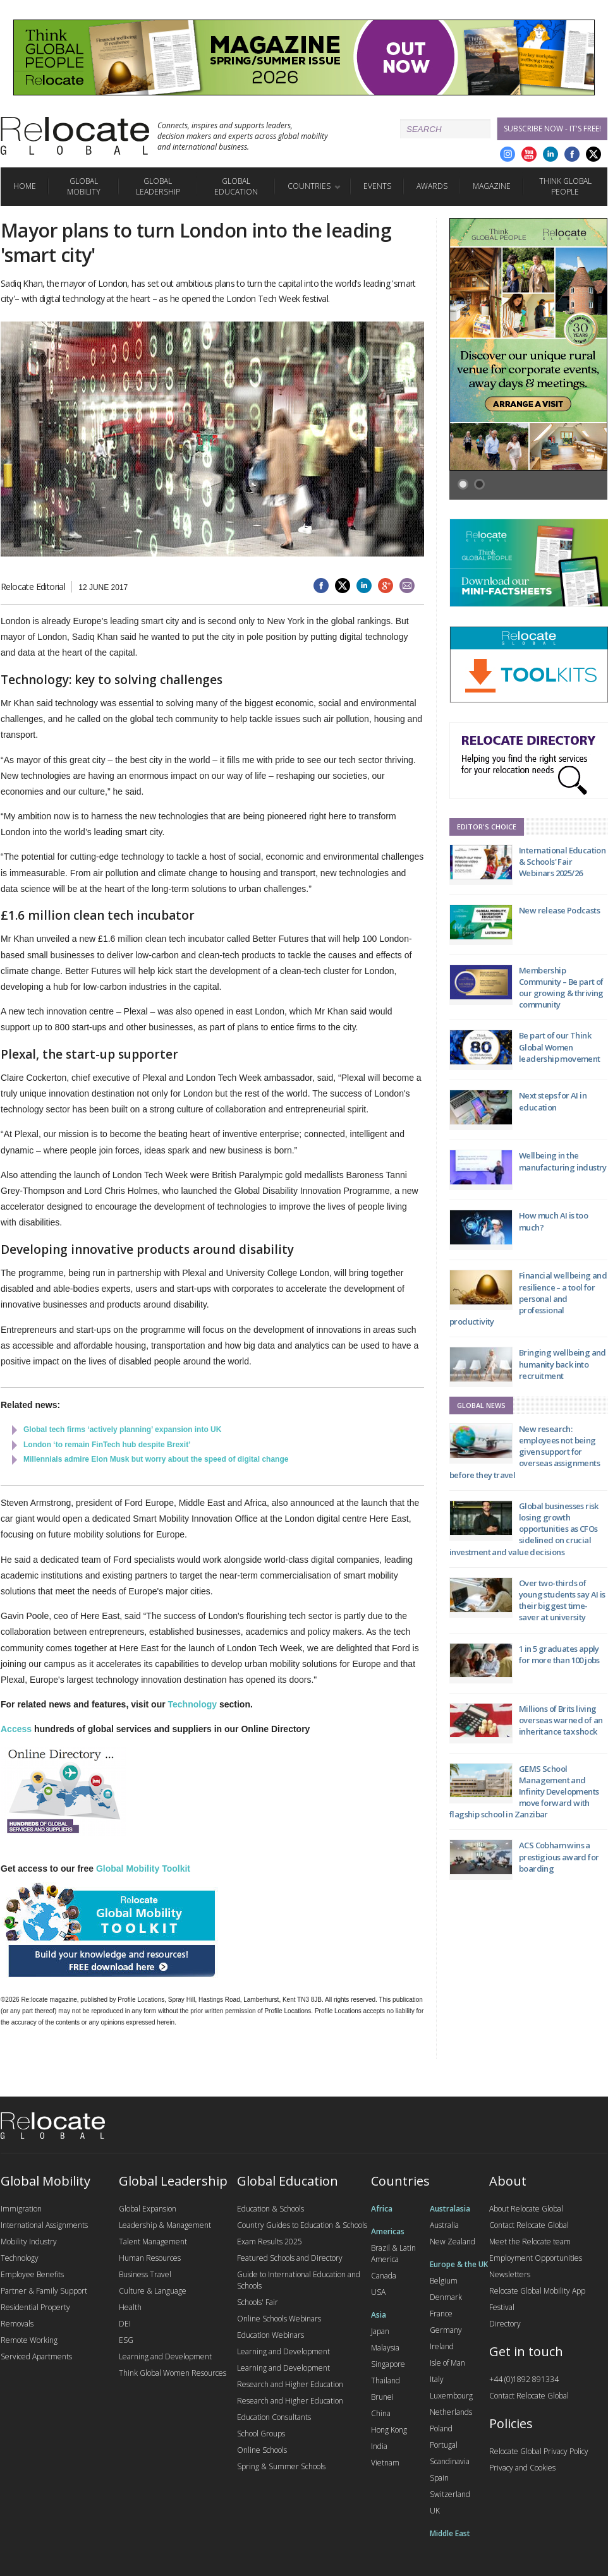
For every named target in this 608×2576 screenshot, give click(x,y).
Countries (309, 186)
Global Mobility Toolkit (143, 1868)
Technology (192, 1704)
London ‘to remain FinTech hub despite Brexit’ (106, 1444)
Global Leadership (158, 186)
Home (24, 186)
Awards (431, 186)
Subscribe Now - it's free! (552, 128)
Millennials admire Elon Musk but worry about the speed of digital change (155, 1459)
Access (16, 1729)
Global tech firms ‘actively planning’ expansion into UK (122, 1429)
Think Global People (565, 186)
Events (377, 186)
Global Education (236, 186)
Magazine (492, 186)
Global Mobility (83, 186)
